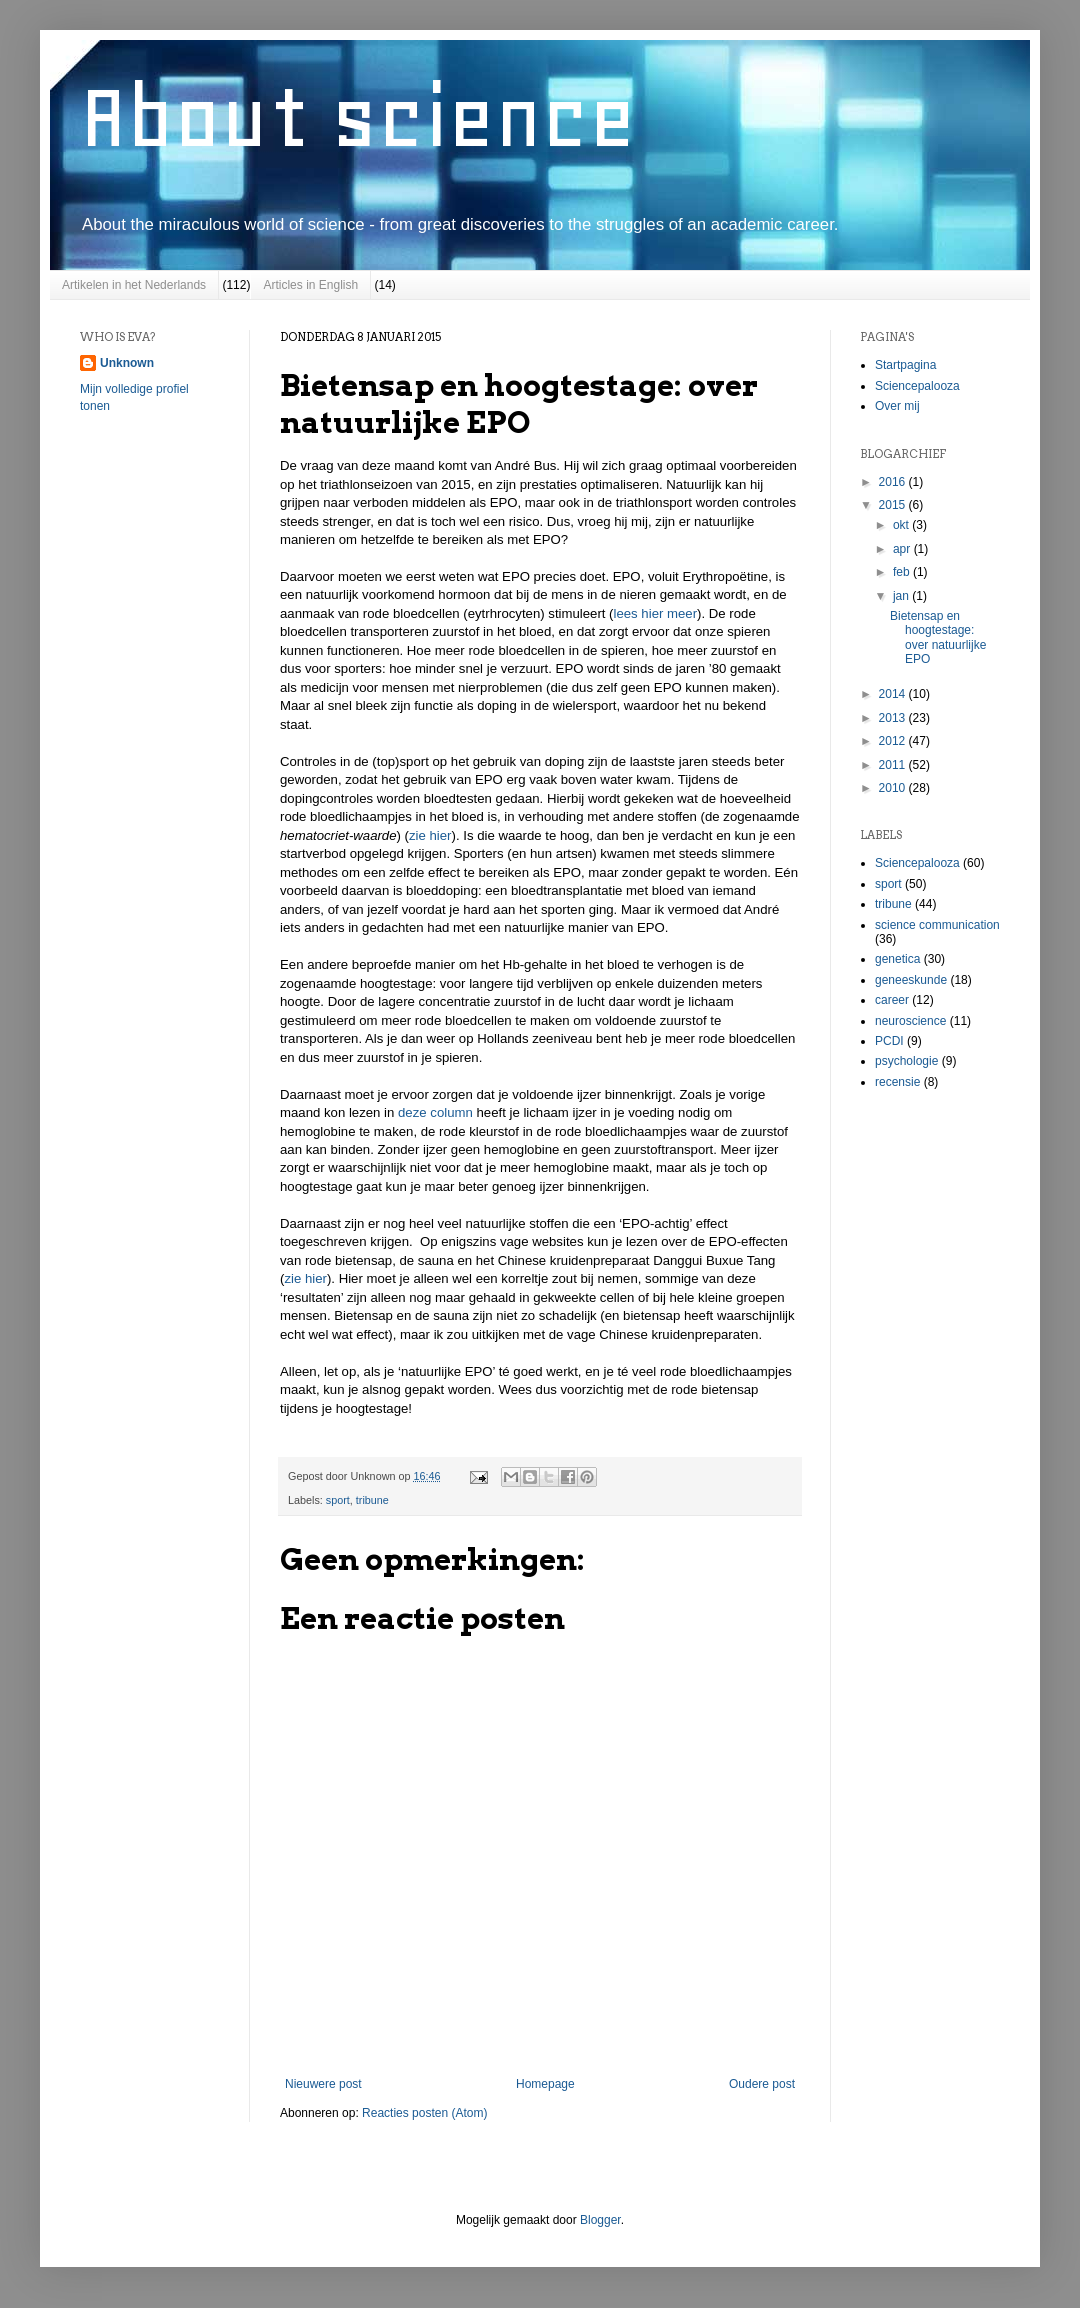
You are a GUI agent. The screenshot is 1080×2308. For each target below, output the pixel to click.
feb (903, 572)
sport (338, 1500)
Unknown (127, 363)
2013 (894, 718)
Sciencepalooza (917, 386)
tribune (372, 1500)
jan (902, 596)
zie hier (430, 835)
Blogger (600, 2220)
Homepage (545, 2084)
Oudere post (762, 2084)
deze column (435, 1112)
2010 (894, 788)
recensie (897, 1082)
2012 (894, 741)
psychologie (906, 1061)
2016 (894, 482)
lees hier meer (656, 613)
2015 (894, 505)
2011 (894, 765)
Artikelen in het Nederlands (134, 285)
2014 (894, 694)
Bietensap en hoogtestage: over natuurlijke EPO (938, 637)
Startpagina (905, 365)
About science (358, 117)
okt (902, 525)
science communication (937, 925)
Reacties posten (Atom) (424, 2113)
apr (903, 549)
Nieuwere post (323, 2084)
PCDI (889, 1041)
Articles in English (310, 285)
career (892, 1000)
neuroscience (910, 1021)
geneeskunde (911, 980)
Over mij (897, 406)
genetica (897, 959)
